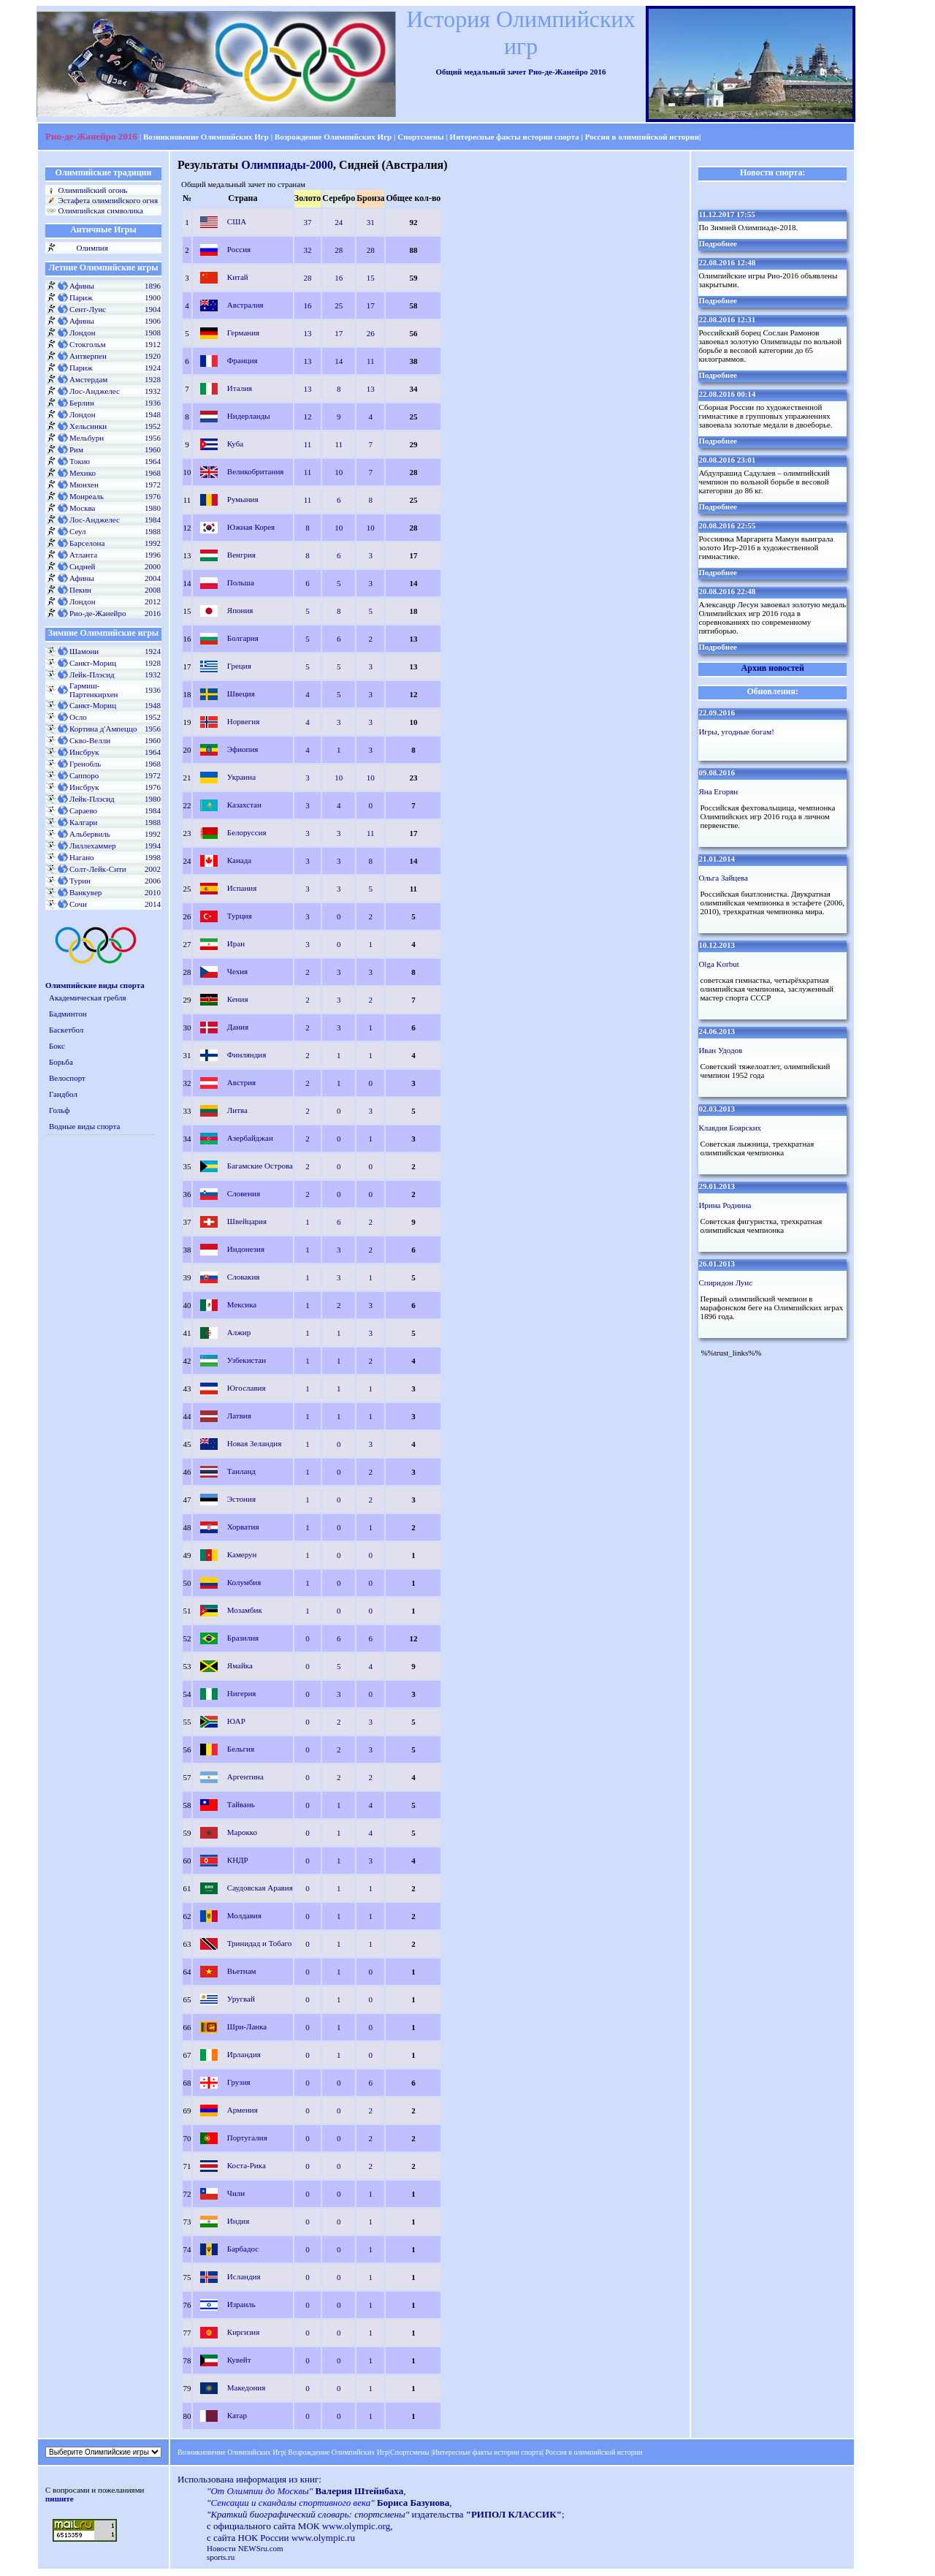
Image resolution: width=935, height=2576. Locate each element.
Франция (242, 359)
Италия (239, 387)
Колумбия (244, 1581)
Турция (239, 915)
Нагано (81, 857)
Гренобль (85, 763)
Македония (246, 2386)
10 (339, 472)
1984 (153, 519)
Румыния (243, 498)
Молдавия (244, 1914)
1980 (153, 508)
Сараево (83, 810)
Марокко (242, 1831)
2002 (153, 869)
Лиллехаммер (92, 845)
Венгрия (241, 554)
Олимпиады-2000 (287, 165)
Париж (81, 297)
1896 (153, 285)
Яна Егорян (718, 791)
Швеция (241, 692)
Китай (237, 276)
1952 (153, 426)
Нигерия (241, 1692)
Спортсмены (421, 136)
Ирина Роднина (724, 1205)
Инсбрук (84, 752)
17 (371, 305)
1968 (153, 472)
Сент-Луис (87, 309)
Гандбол (63, 1094)
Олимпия (92, 247)
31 (371, 222)
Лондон (82, 332)
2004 (153, 578)
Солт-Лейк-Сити (97, 869)
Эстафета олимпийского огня (108, 200)
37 (308, 222)
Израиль (241, 2303)
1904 (153, 309)
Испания (241, 887)
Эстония (241, 1498)
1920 (153, 356)
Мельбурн (86, 437)
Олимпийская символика (100, 210)
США (236, 220)
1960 (153, 449)
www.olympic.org (356, 2525)
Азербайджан (250, 1137)
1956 (153, 437)
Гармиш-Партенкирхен (93, 690)
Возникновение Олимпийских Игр (205, 136)
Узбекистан (246, 1359)
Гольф (59, 1110)
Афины (81, 285)
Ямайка (240, 1664)
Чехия (237, 970)
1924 (153, 367)
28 (339, 250)
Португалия (247, 2136)
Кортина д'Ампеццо (103, 728)
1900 (153, 297)
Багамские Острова (260, 1164)
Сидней (82, 566)
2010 (153, 892)
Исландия (244, 2275)
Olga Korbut (718, 964)
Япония (240, 609)
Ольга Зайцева (723, 877)
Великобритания (255, 470)
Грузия (239, 2081)
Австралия (245, 304)
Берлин (81, 402)
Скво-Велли (89, 740)
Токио (79, 461)
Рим (76, 449)
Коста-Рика (246, 2164)
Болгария (243, 637)
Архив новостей (772, 668)
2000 (153, 566)
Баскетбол (66, 1029)
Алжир (239, 1331)
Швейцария (247, 1220)
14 (339, 361)
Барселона (86, 543)
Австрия (241, 1081)
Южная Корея (251, 526)
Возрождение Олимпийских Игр (333, 136)
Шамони (84, 651)
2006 (153, 880)
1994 (153, 845)
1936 (153, 402)
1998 (153, 857)
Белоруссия (247, 831)
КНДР (237, 1859)
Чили (236, 2192)
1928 (153, 379)
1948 (153, 414)
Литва (237, 1109)
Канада (239, 859)
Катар (237, 2414)
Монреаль (86, 496)
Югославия (246, 1387)
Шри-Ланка (247, 2025)
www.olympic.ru (323, 2537)
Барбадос (243, 2247)
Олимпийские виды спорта (95, 985)
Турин (80, 880)
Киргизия (243, 2331)
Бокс (57, 1045)
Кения (237, 998)
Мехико (82, 472)
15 (371, 277)
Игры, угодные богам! (736, 731)
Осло (78, 717)
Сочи (78, 904)
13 (308, 333)
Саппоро (84, 775)
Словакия (243, 1276)
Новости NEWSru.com (245, 2548)
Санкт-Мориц (92, 662)
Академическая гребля (87, 997)
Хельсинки (88, 426)
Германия (243, 331)
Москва (82, 508)
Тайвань (241, 1803)
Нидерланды (248, 415)
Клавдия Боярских (729, 1127)
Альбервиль (89, 833)
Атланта (83, 554)
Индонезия (245, 1248)
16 (339, 277)
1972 (153, 484)
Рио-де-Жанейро (97, 613)
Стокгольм (87, 344)
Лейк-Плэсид (92, 674)
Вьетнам (241, 1970)
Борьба (61, 1061)
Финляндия (246, 1053)
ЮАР (236, 1720)
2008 (153, 589)
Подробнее (717, 243)
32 (308, 250)
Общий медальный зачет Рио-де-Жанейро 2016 (520, 71)
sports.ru (220, 2557)
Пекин (80, 589)
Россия (239, 248)
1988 (153, 531)
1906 (153, 320)
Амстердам (88, 379)
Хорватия (243, 1525)
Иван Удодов (720, 1050)
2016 (153, 613)
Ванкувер (85, 892)
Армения (242, 2109)
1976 (153, 496)
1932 (153, 391)
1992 (153, 543)
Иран (236, 942)
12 (308, 416)
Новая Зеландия (254, 1442)
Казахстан (244, 803)
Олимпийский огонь (92, 190)
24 (339, 222)
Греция (239, 665)
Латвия (239, 1414)
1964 (153, 461)
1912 (153, 344)
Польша (240, 581)
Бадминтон (68, 1013)
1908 (153, 332)
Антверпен (88, 356)
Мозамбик (244, 1609)
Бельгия (240, 1748)
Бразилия (243, 1637)
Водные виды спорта (84, 1126)
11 (371, 361)
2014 (153, 904)
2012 (153, 601)
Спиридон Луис (725, 1282)
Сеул (77, 531)
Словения (243, 1192)
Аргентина (245, 1775)
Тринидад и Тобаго (259, 1942)
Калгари (83, 822)
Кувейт (239, 2359)
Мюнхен (84, 484)
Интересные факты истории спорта (514, 136)
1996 (153, 554)
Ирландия (244, 2053)
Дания (237, 1026)
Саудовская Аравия (260, 1886)
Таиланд (241, 1470)
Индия (238, 2220)
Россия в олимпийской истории (642, 136)
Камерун (242, 1553)
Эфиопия (243, 748)
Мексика (241, 1303)
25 (339, 305)
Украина (241, 776)
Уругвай (241, 1998)
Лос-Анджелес (94, 391)
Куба (235, 442)
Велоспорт (67, 1078)
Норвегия (243, 720)
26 (371, 333)
